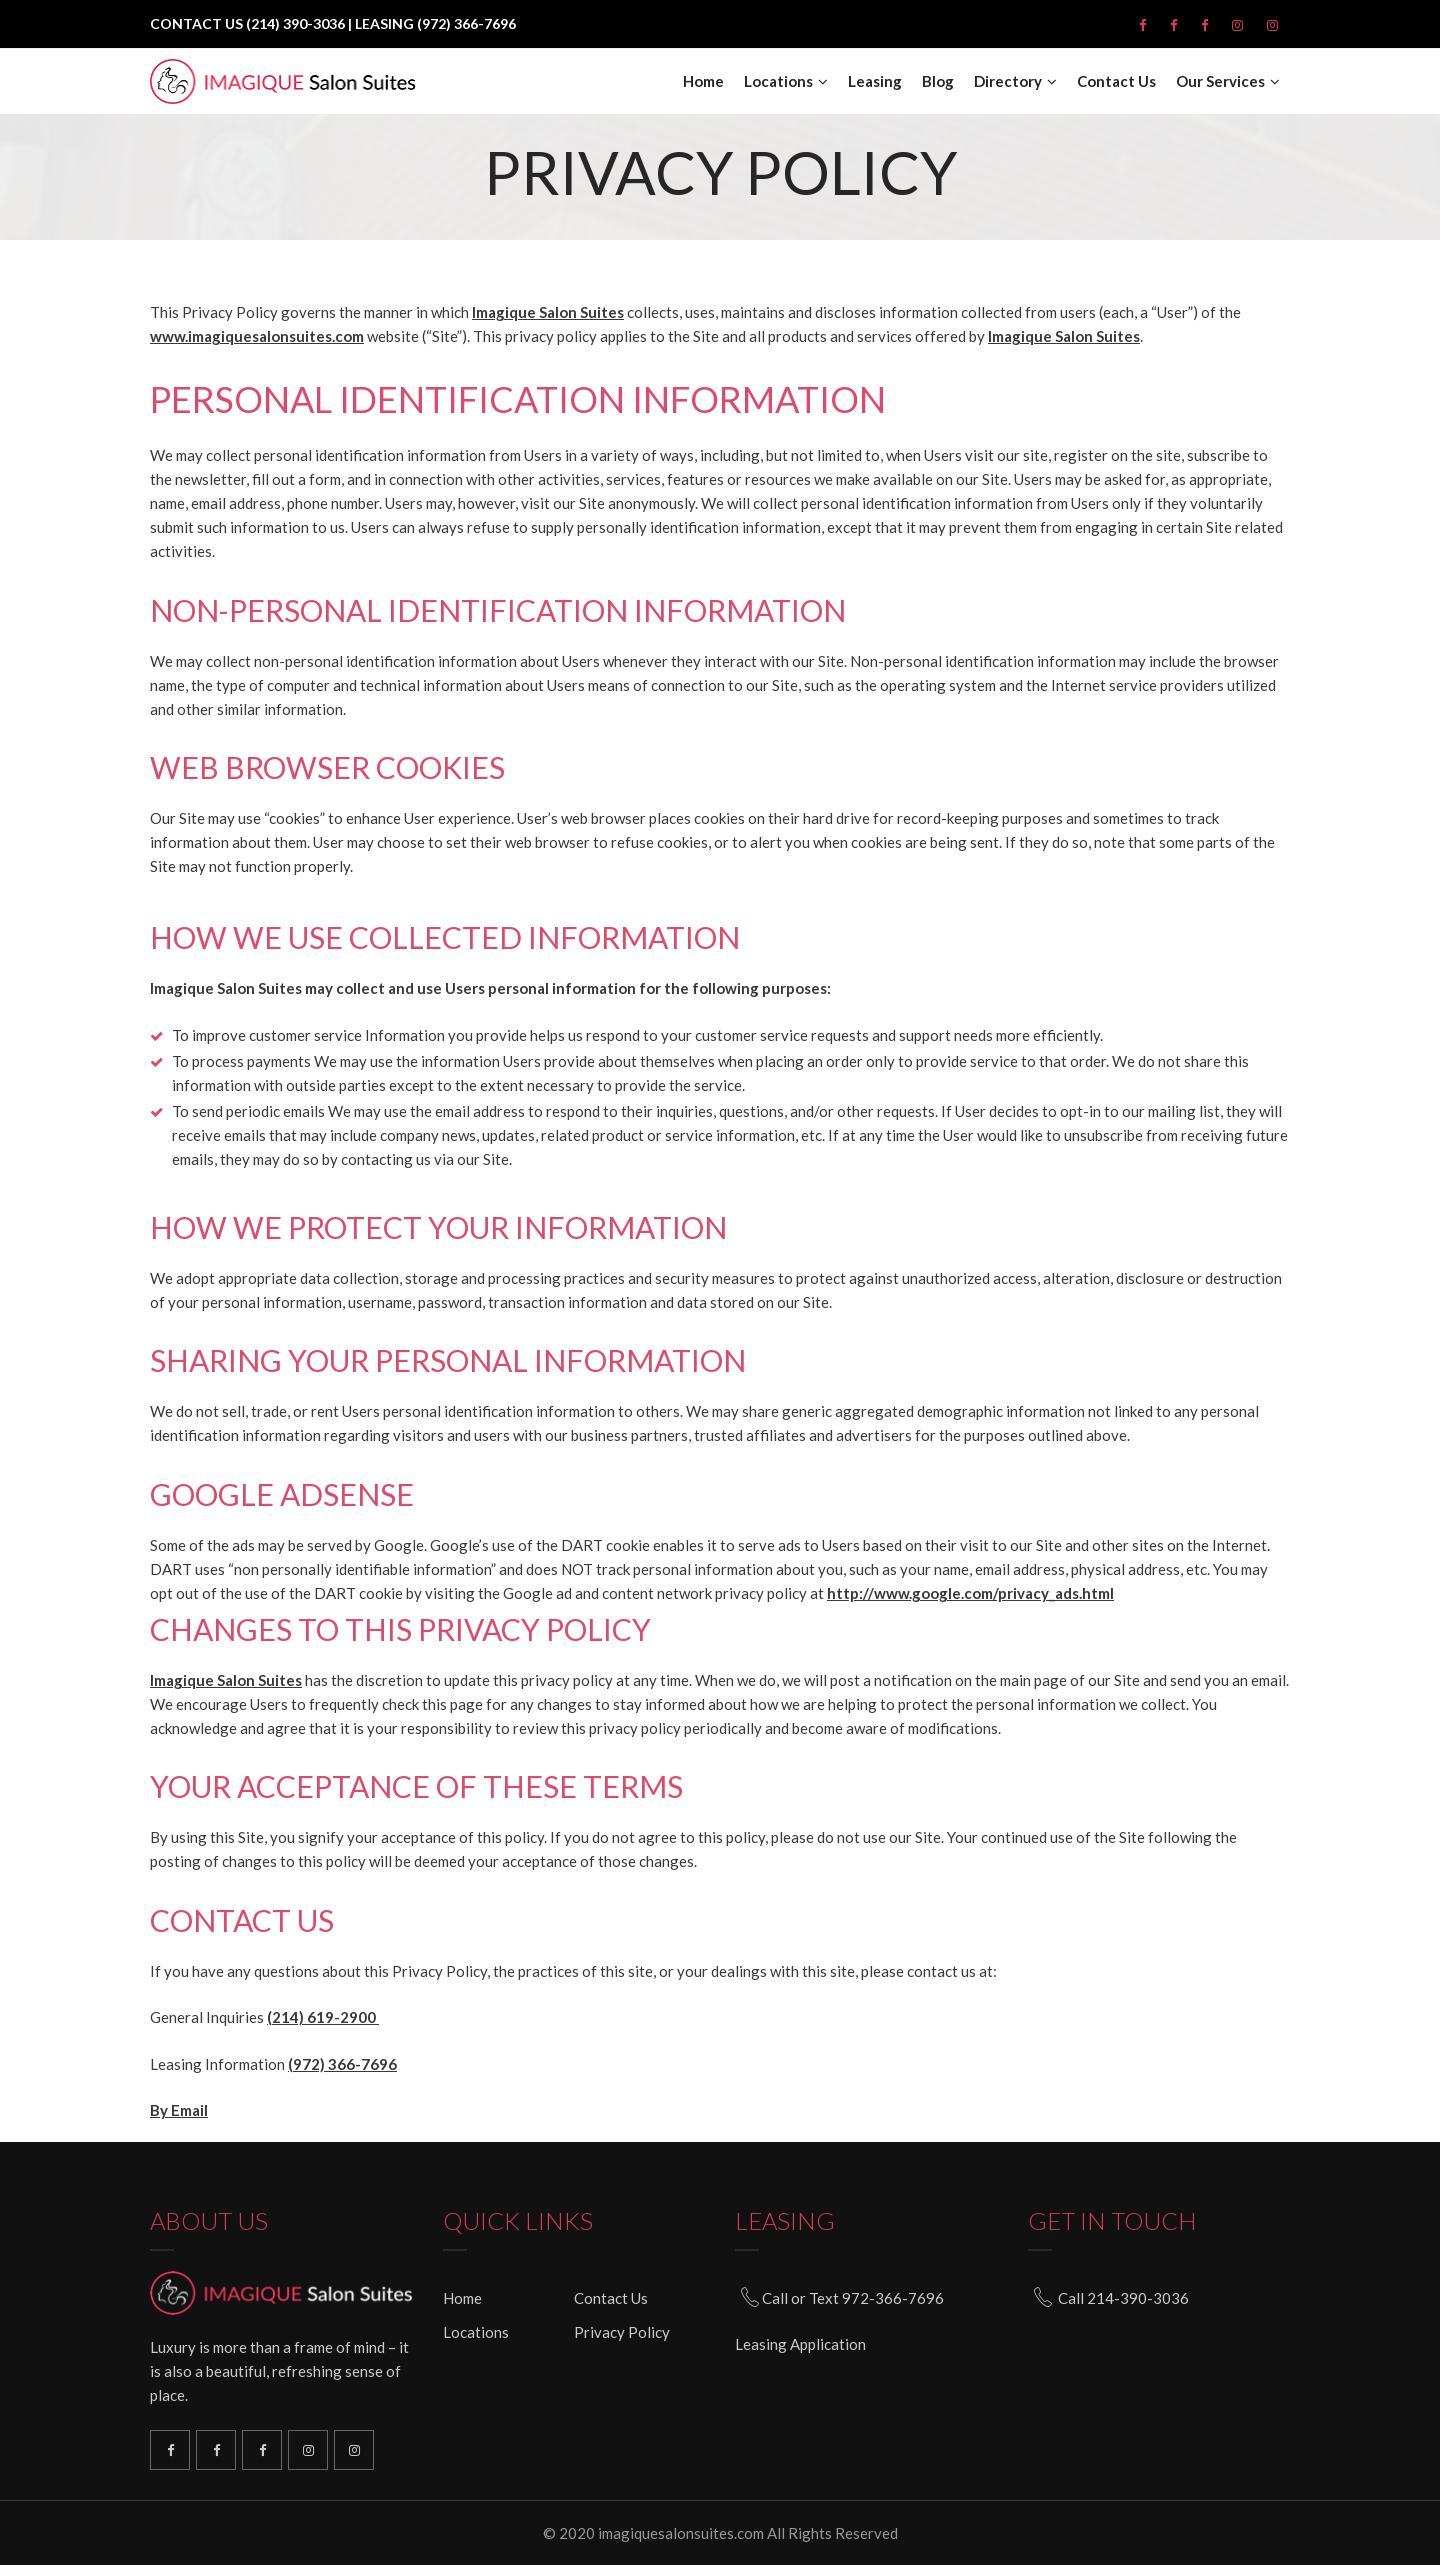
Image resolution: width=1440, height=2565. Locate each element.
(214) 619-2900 (323, 2017)
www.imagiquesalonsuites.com (257, 336)
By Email (179, 2110)
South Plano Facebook (216, 2450)
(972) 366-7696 (342, 2064)
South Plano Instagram (354, 2450)
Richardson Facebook (170, 2450)
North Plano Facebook (262, 2450)
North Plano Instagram (308, 2450)
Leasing (875, 81)
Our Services (1220, 81)
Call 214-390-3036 (1123, 2298)
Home (703, 81)
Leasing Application (800, 2344)
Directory (1008, 81)
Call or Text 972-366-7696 (853, 2298)
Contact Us (1116, 81)
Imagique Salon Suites (548, 312)
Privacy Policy (622, 2332)
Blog (938, 81)
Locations (778, 81)
